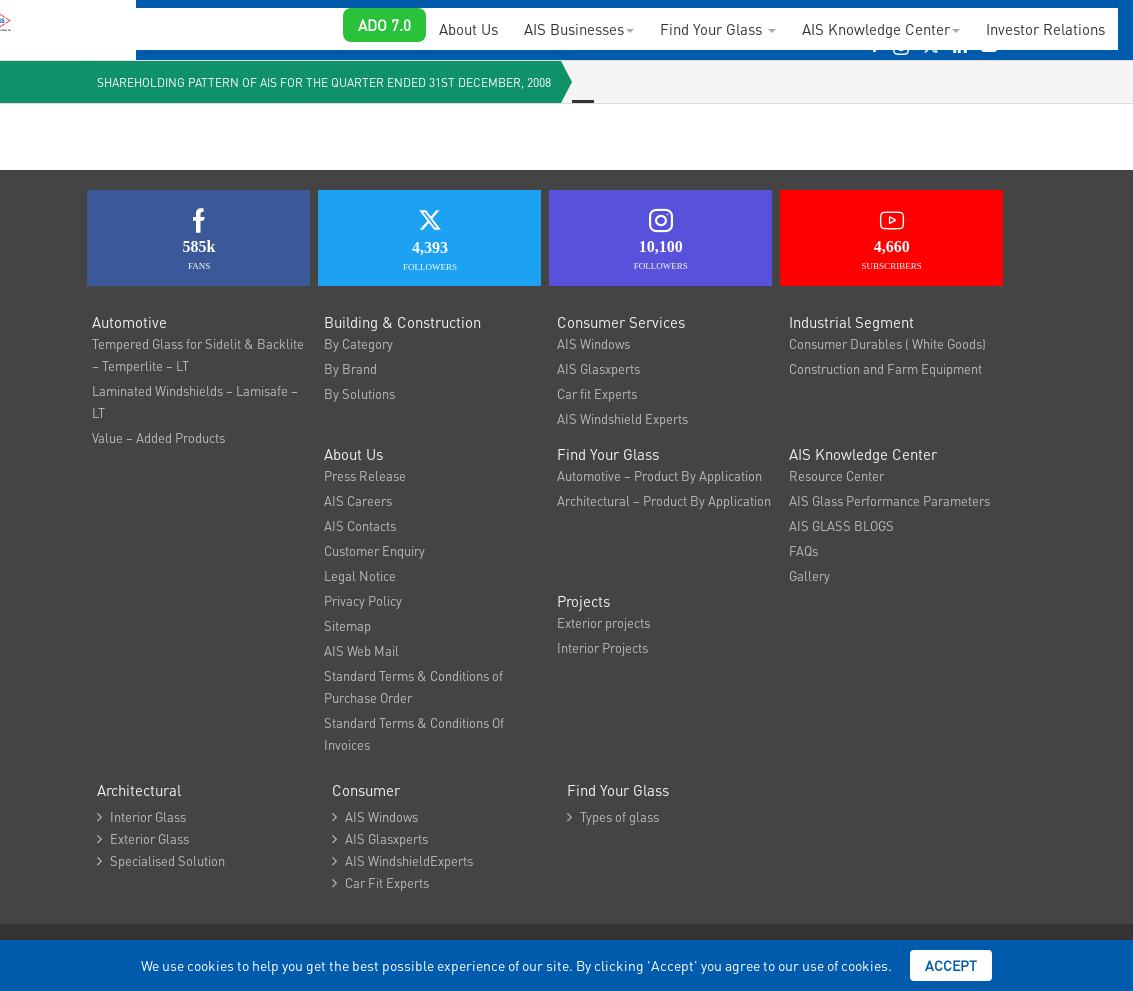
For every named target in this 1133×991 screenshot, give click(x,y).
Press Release (365, 475)
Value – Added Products (158, 437)
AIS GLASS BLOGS (841, 525)
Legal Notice (360, 575)
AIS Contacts (360, 525)
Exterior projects (603, 622)
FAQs (803, 550)
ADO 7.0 (384, 25)
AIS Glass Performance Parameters (889, 500)
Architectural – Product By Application (664, 500)
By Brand (350, 368)
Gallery (809, 575)
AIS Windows (593, 343)
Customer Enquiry (374, 550)
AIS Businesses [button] (579, 29)
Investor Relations (1045, 29)
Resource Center (836, 475)
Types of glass (613, 816)
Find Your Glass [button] (718, 29)
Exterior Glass (143, 838)
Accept (951, 965)
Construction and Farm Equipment (885, 368)
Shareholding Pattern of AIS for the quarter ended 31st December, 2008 (324, 82)
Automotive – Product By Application (659, 475)
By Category (358, 343)
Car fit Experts (597, 393)
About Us (468, 29)
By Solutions (359, 393)
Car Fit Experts (380, 882)
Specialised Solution (161, 860)
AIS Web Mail (361, 650)
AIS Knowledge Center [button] (881, 29)
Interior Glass (141, 816)
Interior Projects (602, 647)
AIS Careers (358, 500)
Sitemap (347, 625)
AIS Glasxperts (598, 368)
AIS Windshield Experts (622, 418)
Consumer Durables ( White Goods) (887, 343)
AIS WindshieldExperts (402, 860)
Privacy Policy (363, 600)
